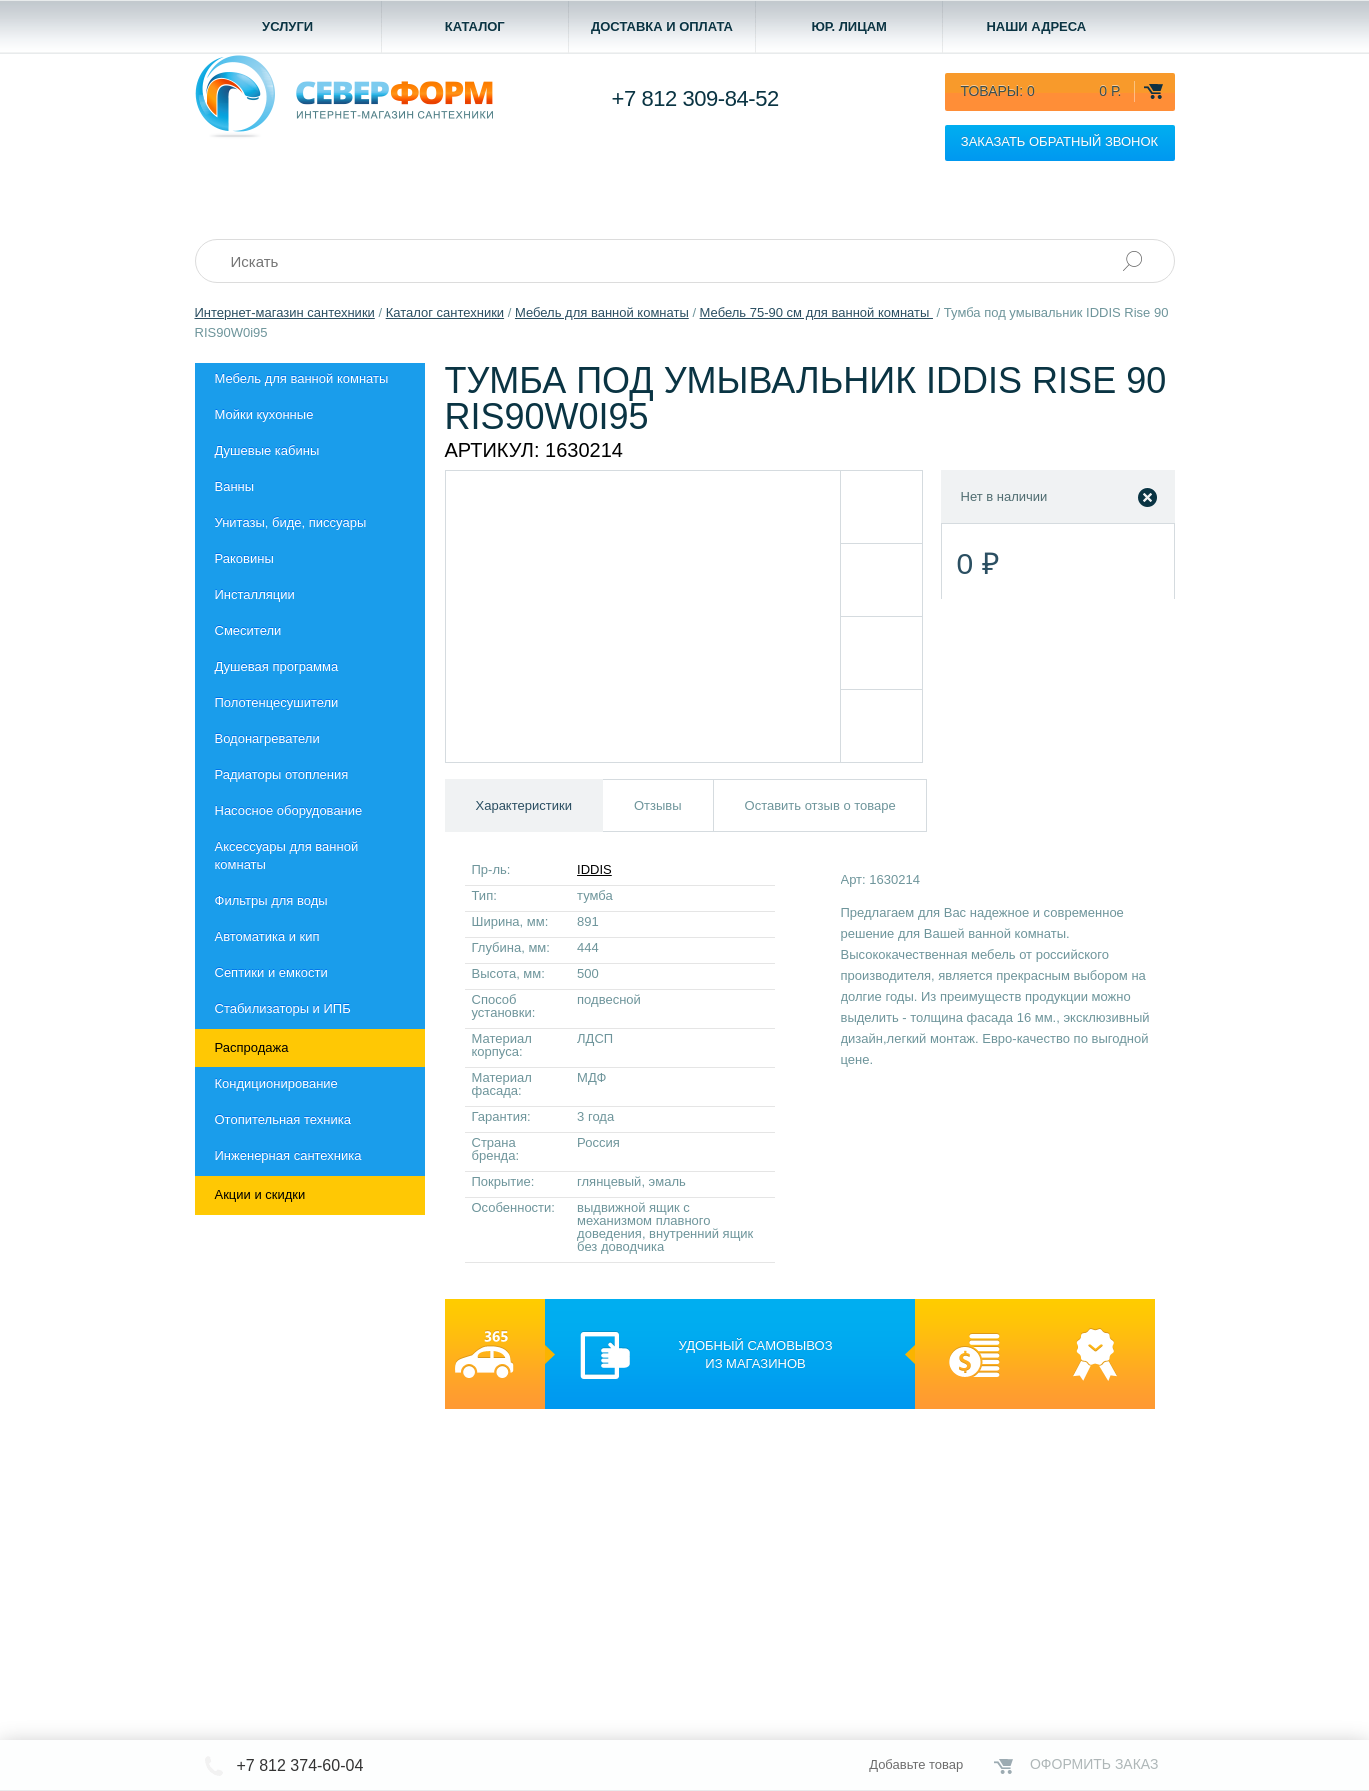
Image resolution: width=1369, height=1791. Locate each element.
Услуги (287, 26)
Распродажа (252, 1047)
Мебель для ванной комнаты (302, 378)
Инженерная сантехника (288, 1155)
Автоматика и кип (267, 936)
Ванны (235, 486)
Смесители (248, 630)
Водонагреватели (267, 738)
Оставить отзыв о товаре (820, 805)
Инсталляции (255, 594)
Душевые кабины (267, 450)
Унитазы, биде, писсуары (291, 522)
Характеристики (524, 805)
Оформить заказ (1094, 1764)
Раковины (244, 558)
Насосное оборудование (289, 810)
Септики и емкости (271, 972)
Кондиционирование (276, 1083)
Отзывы (658, 805)
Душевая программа (277, 666)
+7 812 (695, 98)
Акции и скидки (260, 1194)
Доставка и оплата (662, 26)
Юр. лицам (849, 26)
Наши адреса (1036, 26)
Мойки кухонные (264, 414)
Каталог (475, 26)
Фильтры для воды (271, 900)
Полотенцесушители (277, 702)
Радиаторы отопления (282, 774)
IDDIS (594, 869)
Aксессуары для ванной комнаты (287, 855)
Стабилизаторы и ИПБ (283, 1008)
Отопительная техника (283, 1119)
